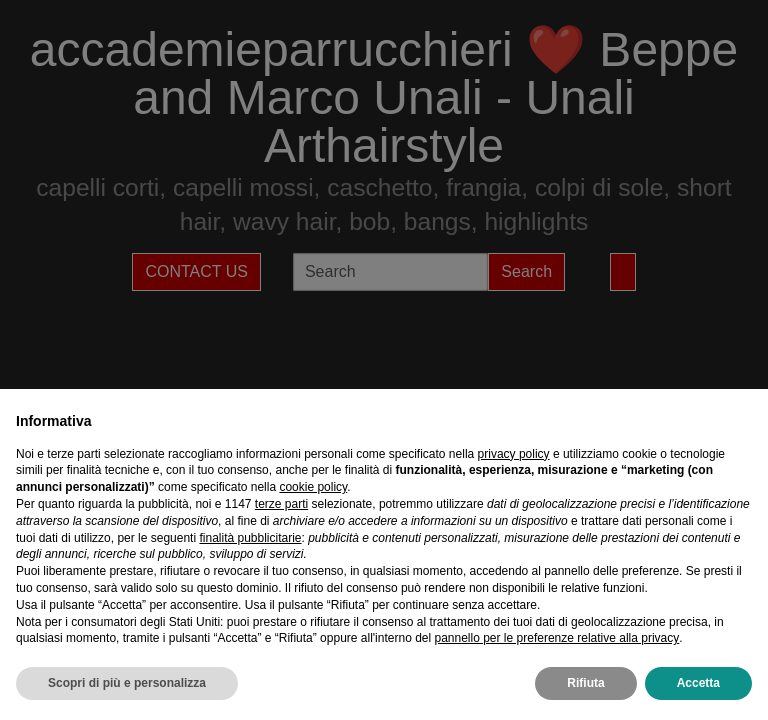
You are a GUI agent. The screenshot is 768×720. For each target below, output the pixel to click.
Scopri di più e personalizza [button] (127, 683)
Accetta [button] (698, 683)
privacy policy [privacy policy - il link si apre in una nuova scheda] (514, 454)
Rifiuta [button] (585, 683)
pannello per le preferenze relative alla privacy (556, 638)
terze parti (281, 504)
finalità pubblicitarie (250, 538)
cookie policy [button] (313, 487)
